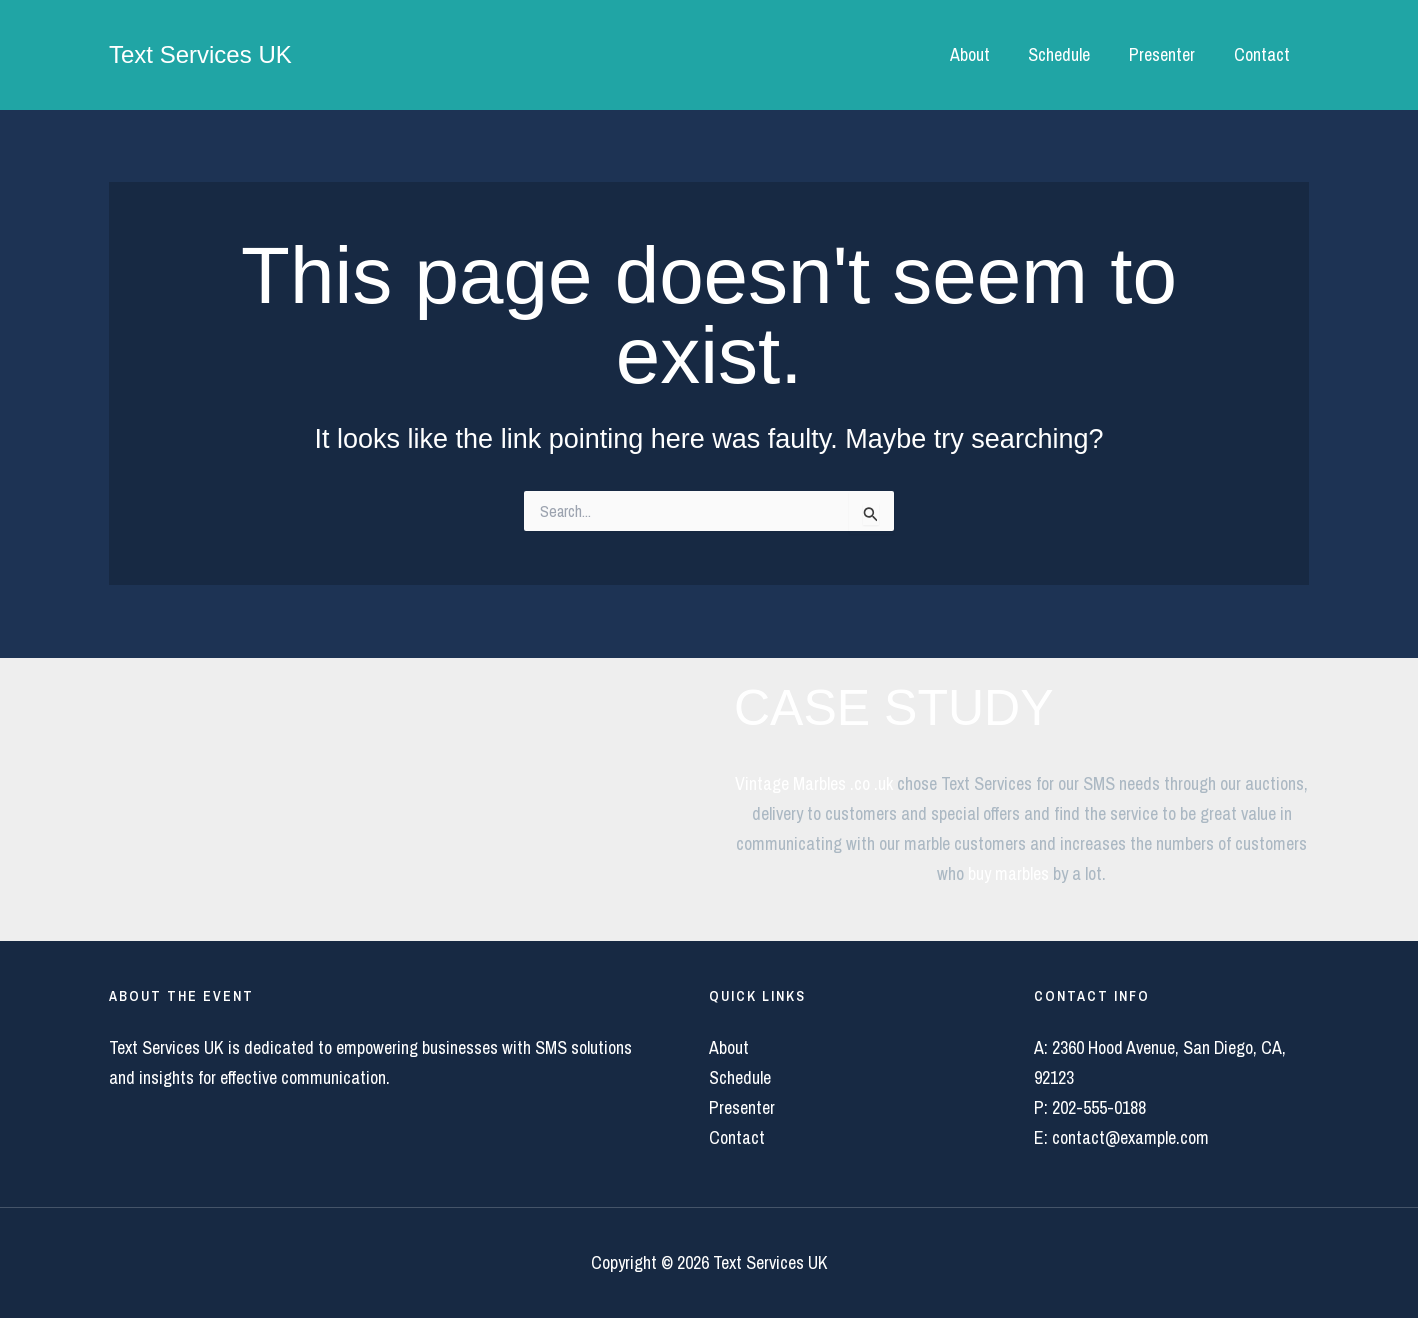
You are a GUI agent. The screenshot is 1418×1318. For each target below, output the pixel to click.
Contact (1263, 54)
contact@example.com (1130, 1137)
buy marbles (1008, 873)
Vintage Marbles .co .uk (814, 783)
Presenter (1166, 54)
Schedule (1066, 54)
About (979, 54)
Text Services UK (200, 54)
